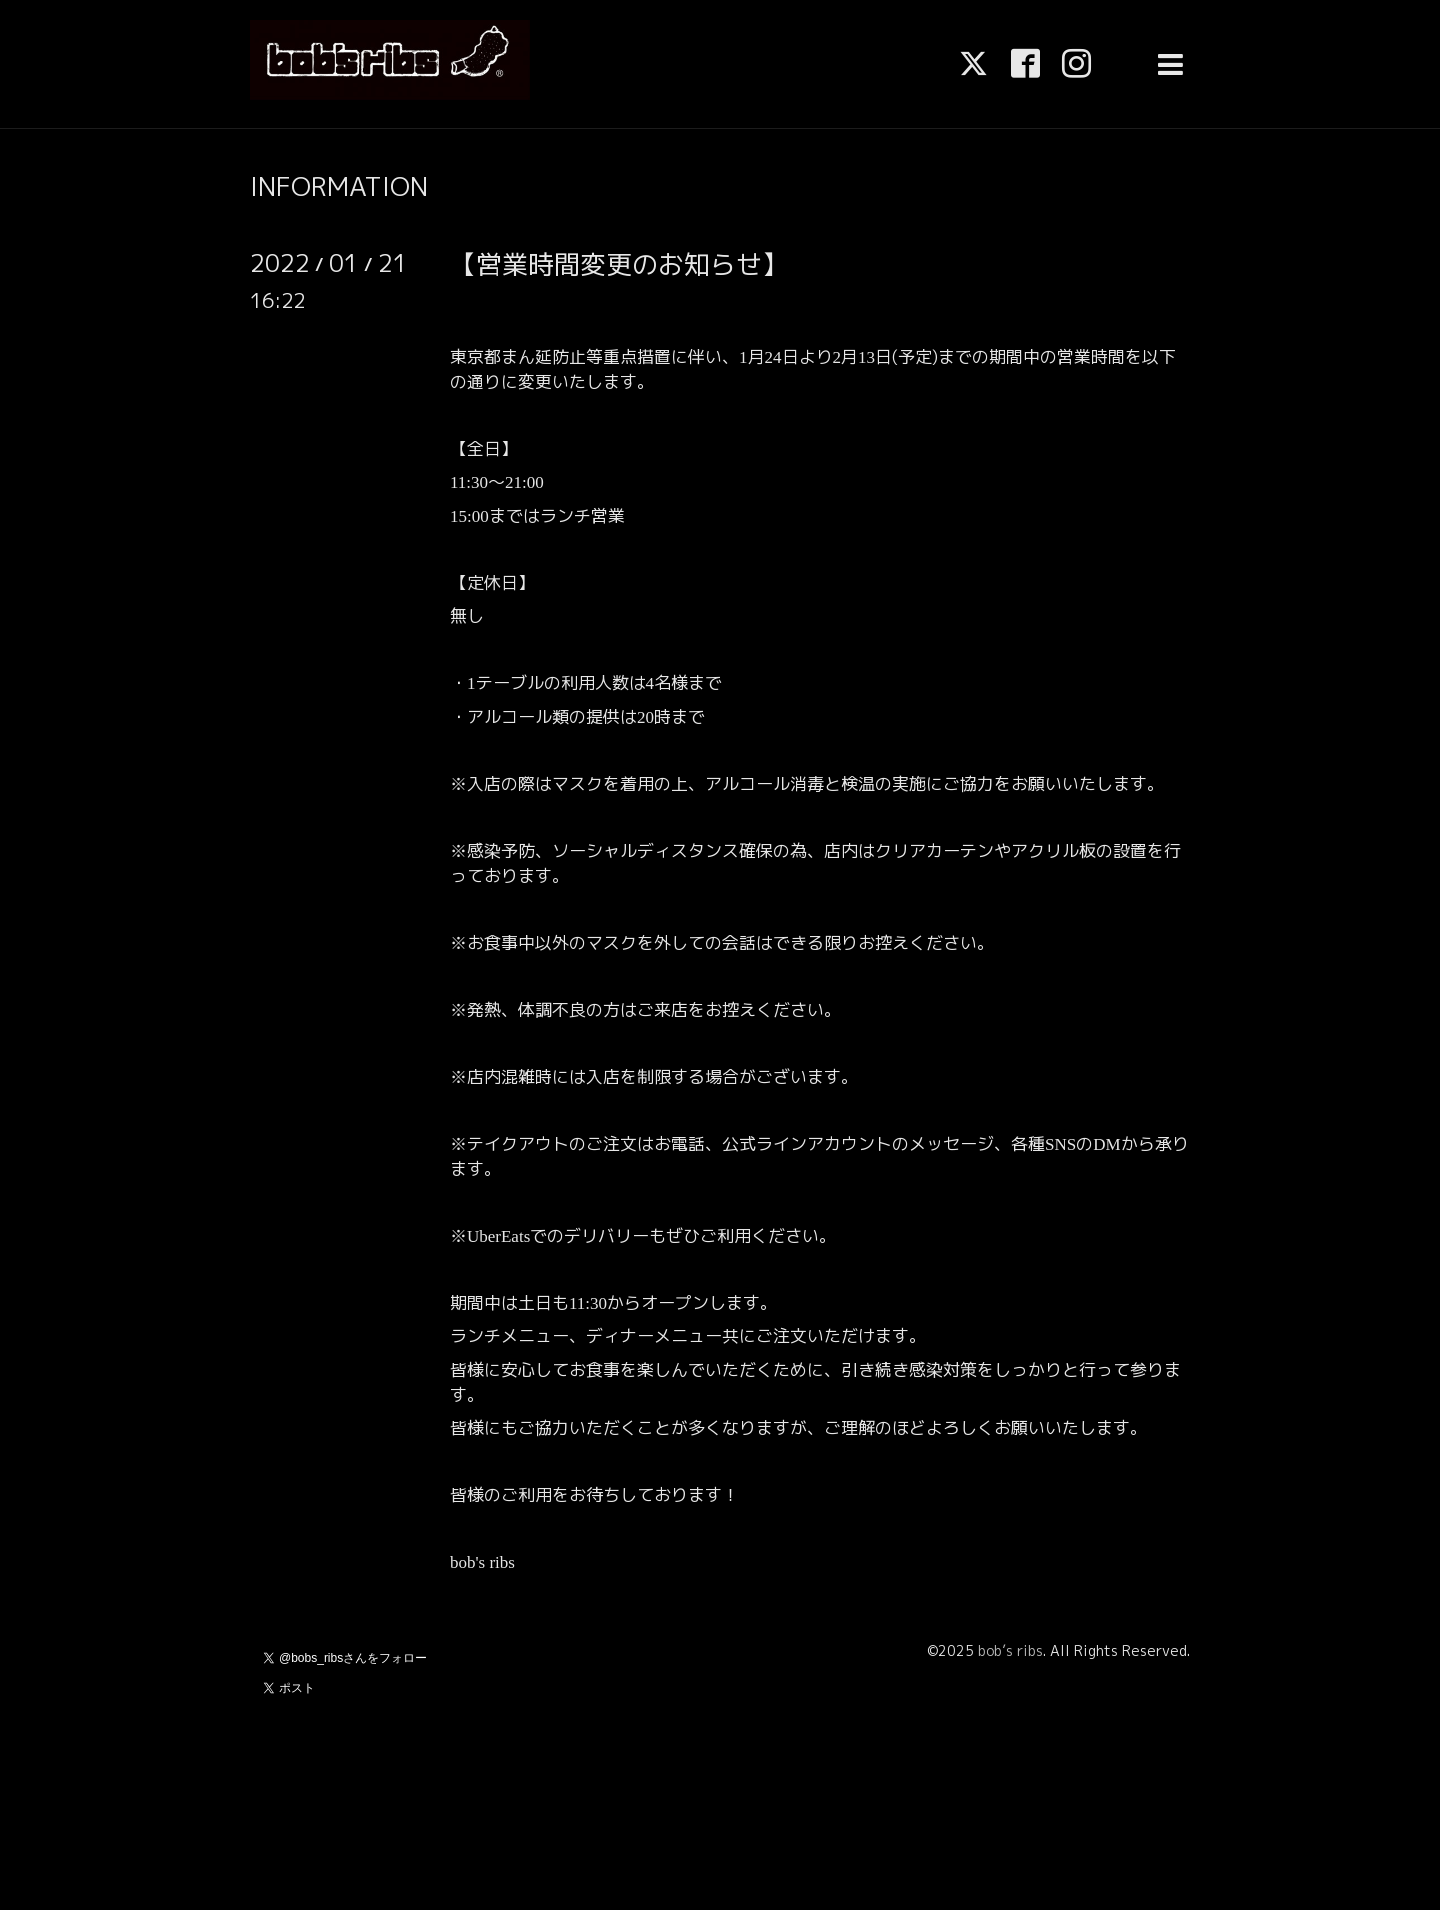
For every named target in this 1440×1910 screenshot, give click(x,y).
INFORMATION (339, 186)
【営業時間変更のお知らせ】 (619, 264)
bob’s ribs (1010, 1650)
